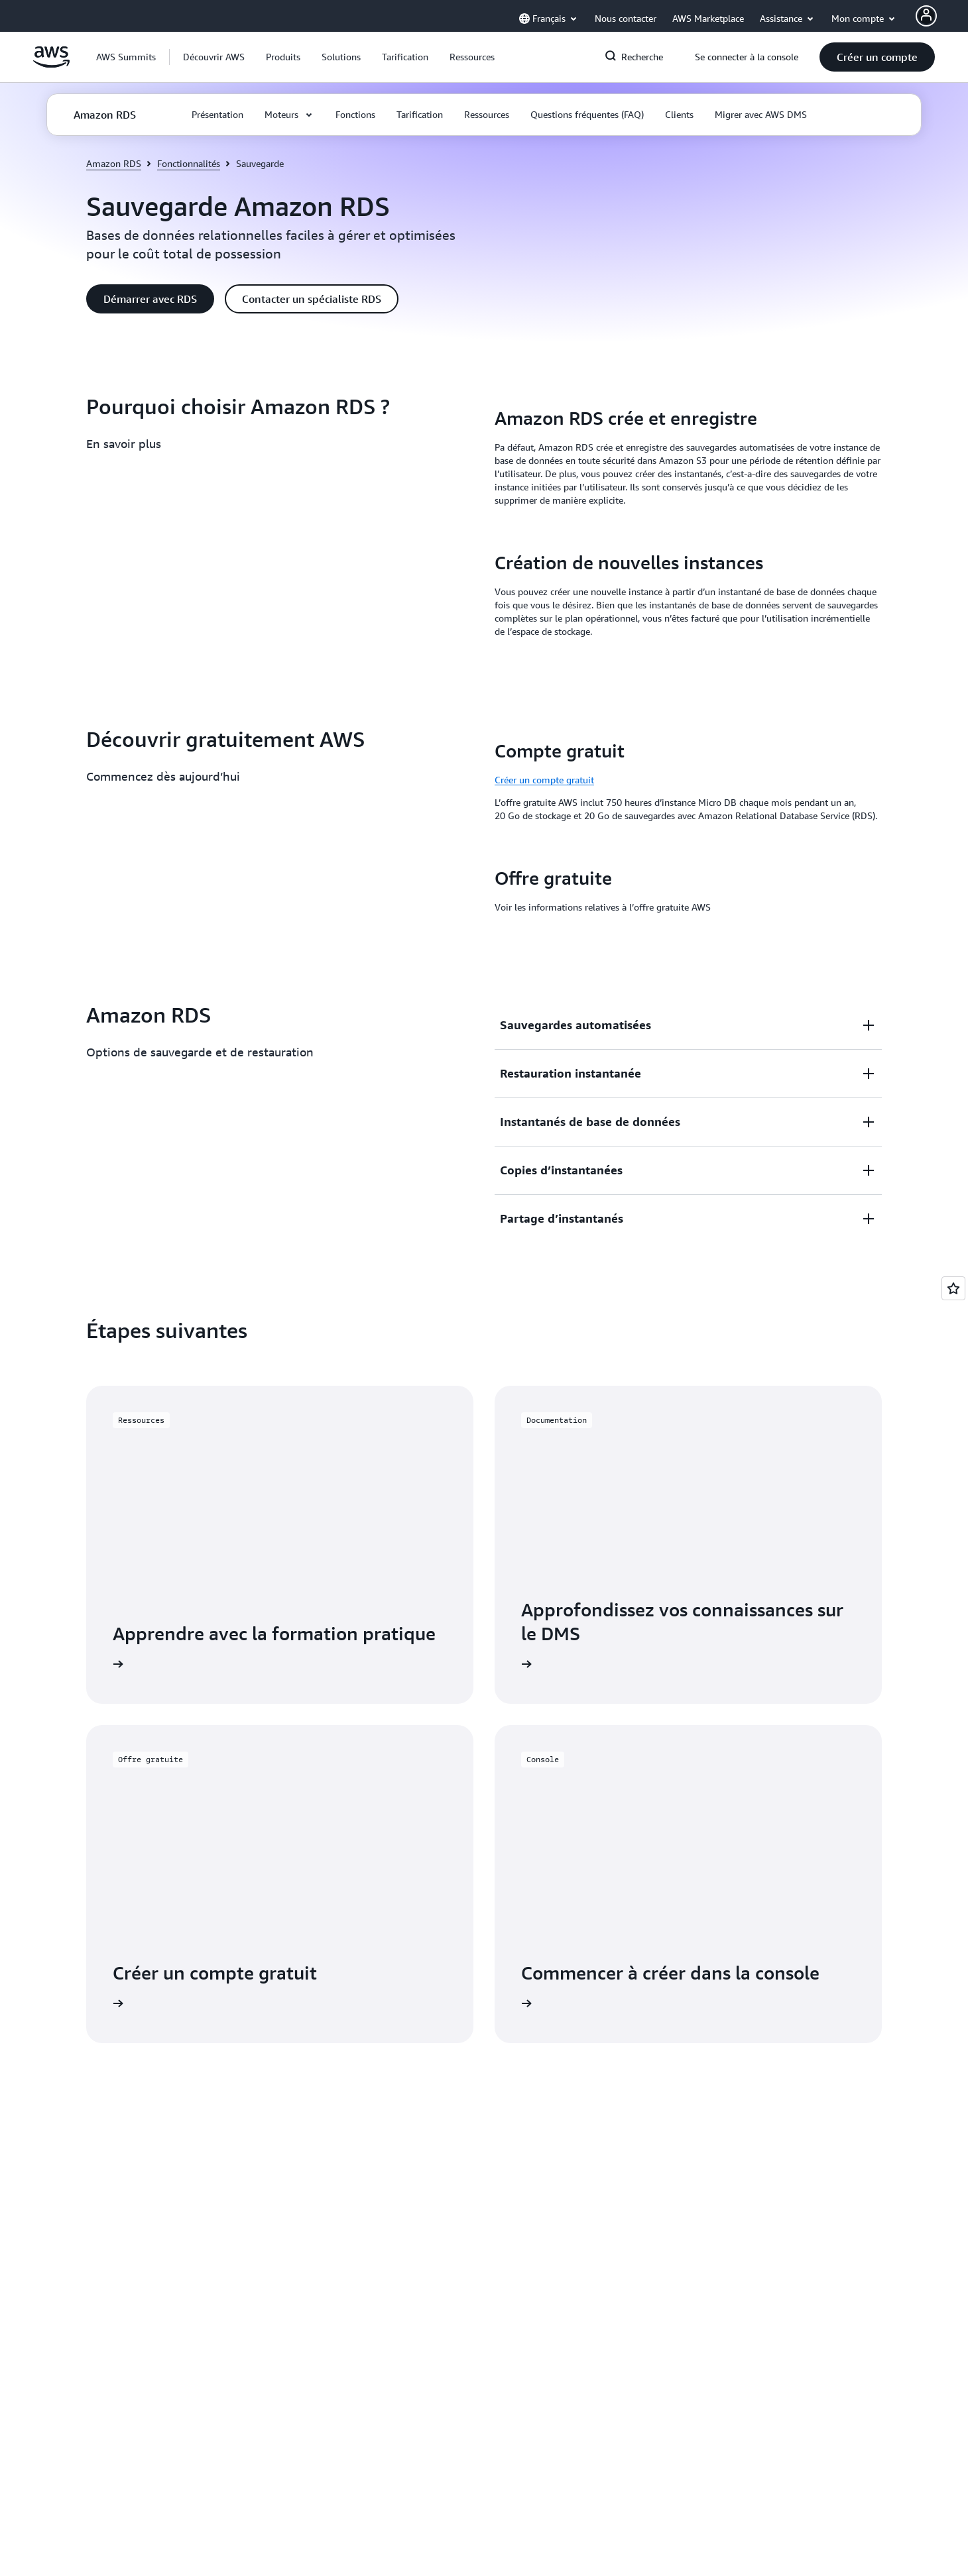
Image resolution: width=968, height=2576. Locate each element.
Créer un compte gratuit (544, 779)
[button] (213, 57)
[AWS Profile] (926, 16)
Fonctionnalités (188, 163)
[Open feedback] (953, 1288)
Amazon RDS (113, 163)
